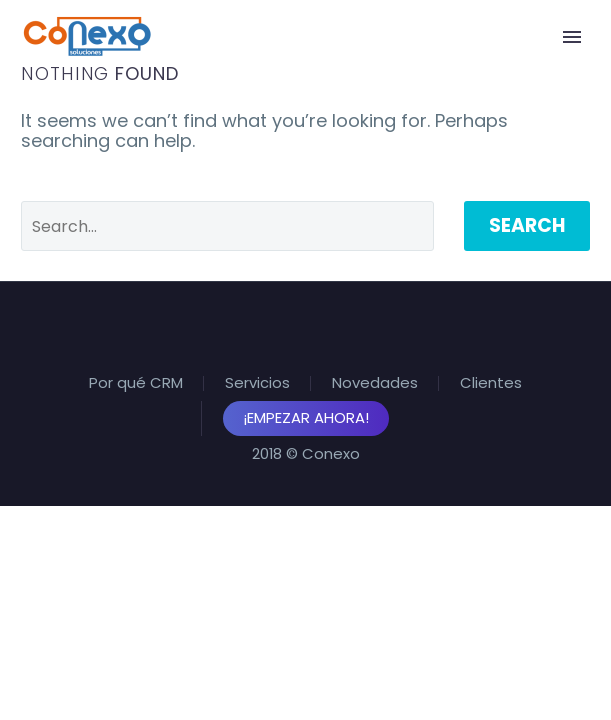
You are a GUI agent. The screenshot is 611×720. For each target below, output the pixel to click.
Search (527, 225)
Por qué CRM (136, 383)
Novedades (375, 383)
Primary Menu (572, 37)
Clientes (491, 383)
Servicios (257, 383)
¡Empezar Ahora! (306, 417)
